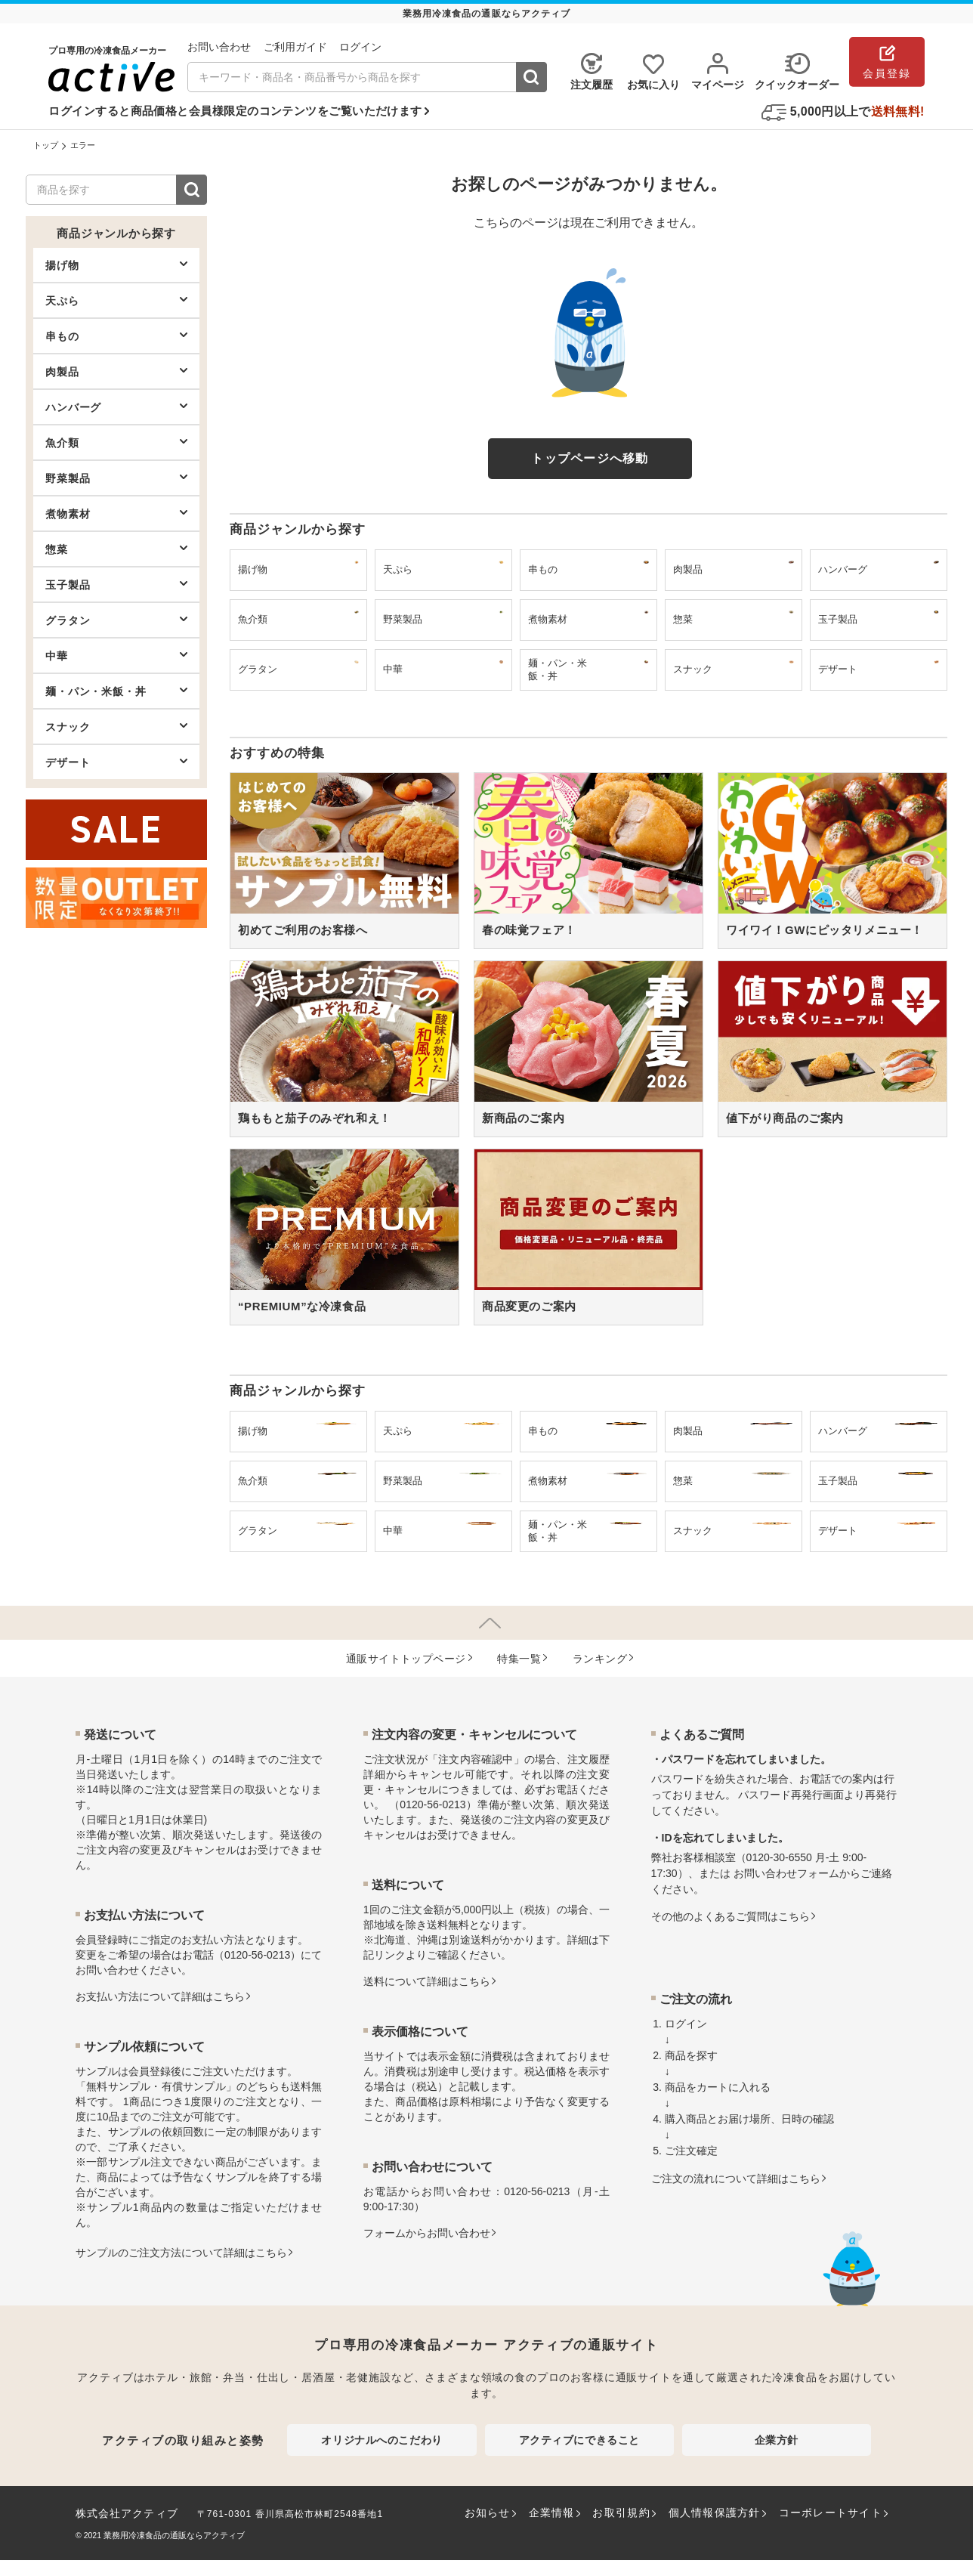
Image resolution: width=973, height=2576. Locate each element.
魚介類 (116, 442)
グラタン (116, 619)
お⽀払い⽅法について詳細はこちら (160, 1996)
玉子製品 (116, 584)
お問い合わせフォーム (786, 1873)
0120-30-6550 (779, 1857)
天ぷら (116, 300)
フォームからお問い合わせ (426, 2233)
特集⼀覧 (519, 1659)
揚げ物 (116, 264)
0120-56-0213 (257, 1955)
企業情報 (552, 2512)
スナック (116, 726)
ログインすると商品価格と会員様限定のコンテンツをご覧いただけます (235, 110)
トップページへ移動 (590, 458)
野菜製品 (116, 477)
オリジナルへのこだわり (381, 2440)
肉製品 (116, 371)
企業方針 (776, 2440)
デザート (116, 761)
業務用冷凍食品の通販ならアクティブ (174, 2535)
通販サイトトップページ (406, 1659)
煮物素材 (116, 513)
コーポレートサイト (830, 2512)
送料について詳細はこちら (426, 1981)
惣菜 (116, 548)
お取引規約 (621, 2512)
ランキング (600, 1659)
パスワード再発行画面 (791, 1795)
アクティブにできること (579, 2440)
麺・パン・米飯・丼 (116, 690)
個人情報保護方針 (715, 2512)
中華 (116, 655)
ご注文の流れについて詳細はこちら (735, 2178)
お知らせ (488, 2512)
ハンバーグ (116, 406)
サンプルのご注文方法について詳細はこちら (181, 2253)
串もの (116, 335)
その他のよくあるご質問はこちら (730, 1916)
